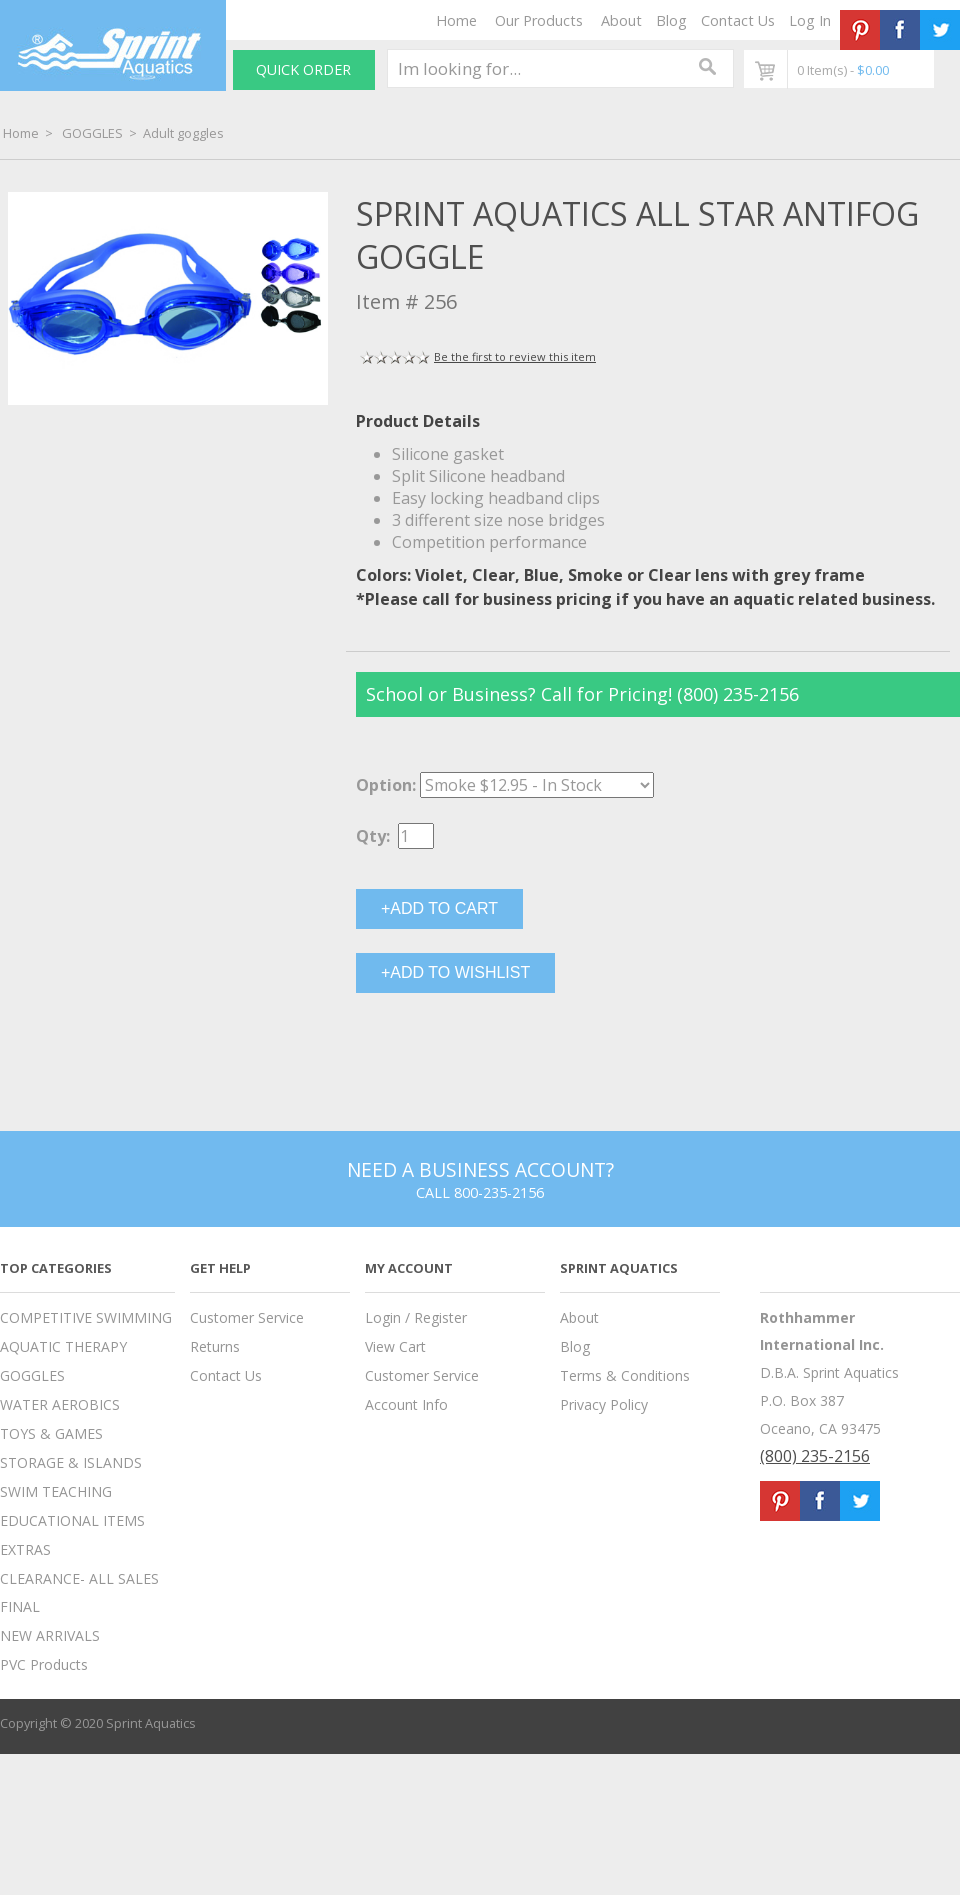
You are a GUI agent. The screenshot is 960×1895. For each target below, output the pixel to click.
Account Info (406, 1404)
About (621, 20)
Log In (810, 20)
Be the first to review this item (515, 356)
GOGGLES (92, 133)
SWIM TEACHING (56, 1491)
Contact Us (738, 20)
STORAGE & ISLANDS (71, 1462)
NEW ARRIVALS (50, 1635)
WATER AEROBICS (60, 1404)
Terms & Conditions (625, 1375)
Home (456, 20)
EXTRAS (25, 1549)
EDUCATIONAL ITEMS (72, 1520)
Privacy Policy (604, 1404)
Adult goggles (183, 133)
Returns (215, 1346)
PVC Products (44, 1664)
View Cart (395, 1346)
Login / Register (416, 1317)
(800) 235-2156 (815, 1456)
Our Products (539, 20)
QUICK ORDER (303, 69)
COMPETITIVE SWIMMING (86, 1317)
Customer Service (247, 1317)
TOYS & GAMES (51, 1433)
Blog (671, 20)
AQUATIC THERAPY (63, 1346)
